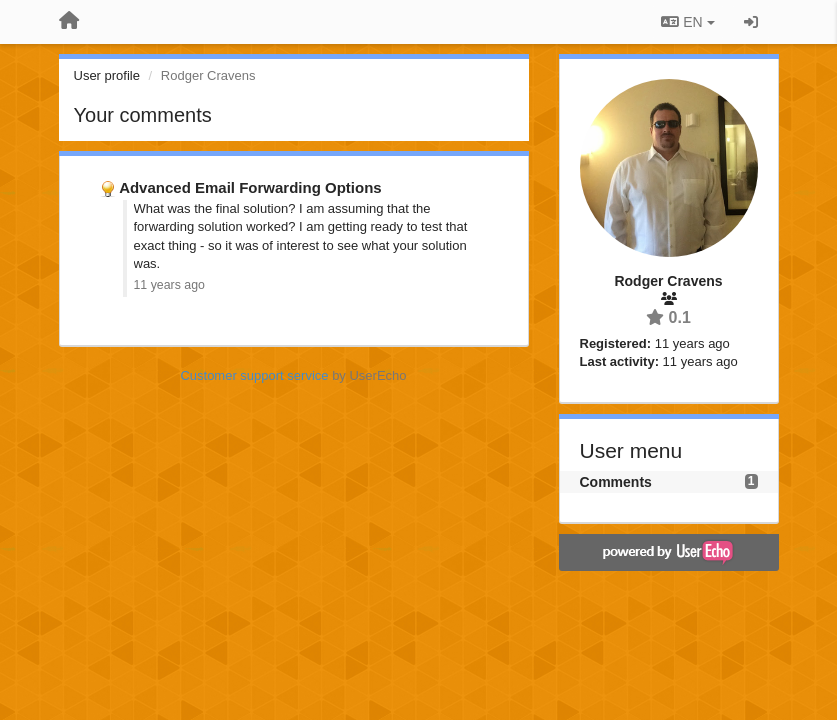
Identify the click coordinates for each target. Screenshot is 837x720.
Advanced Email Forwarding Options (250, 187)
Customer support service (254, 375)
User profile (107, 75)
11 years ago (169, 285)
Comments (616, 482)
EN (687, 22)
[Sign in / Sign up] (751, 22)
